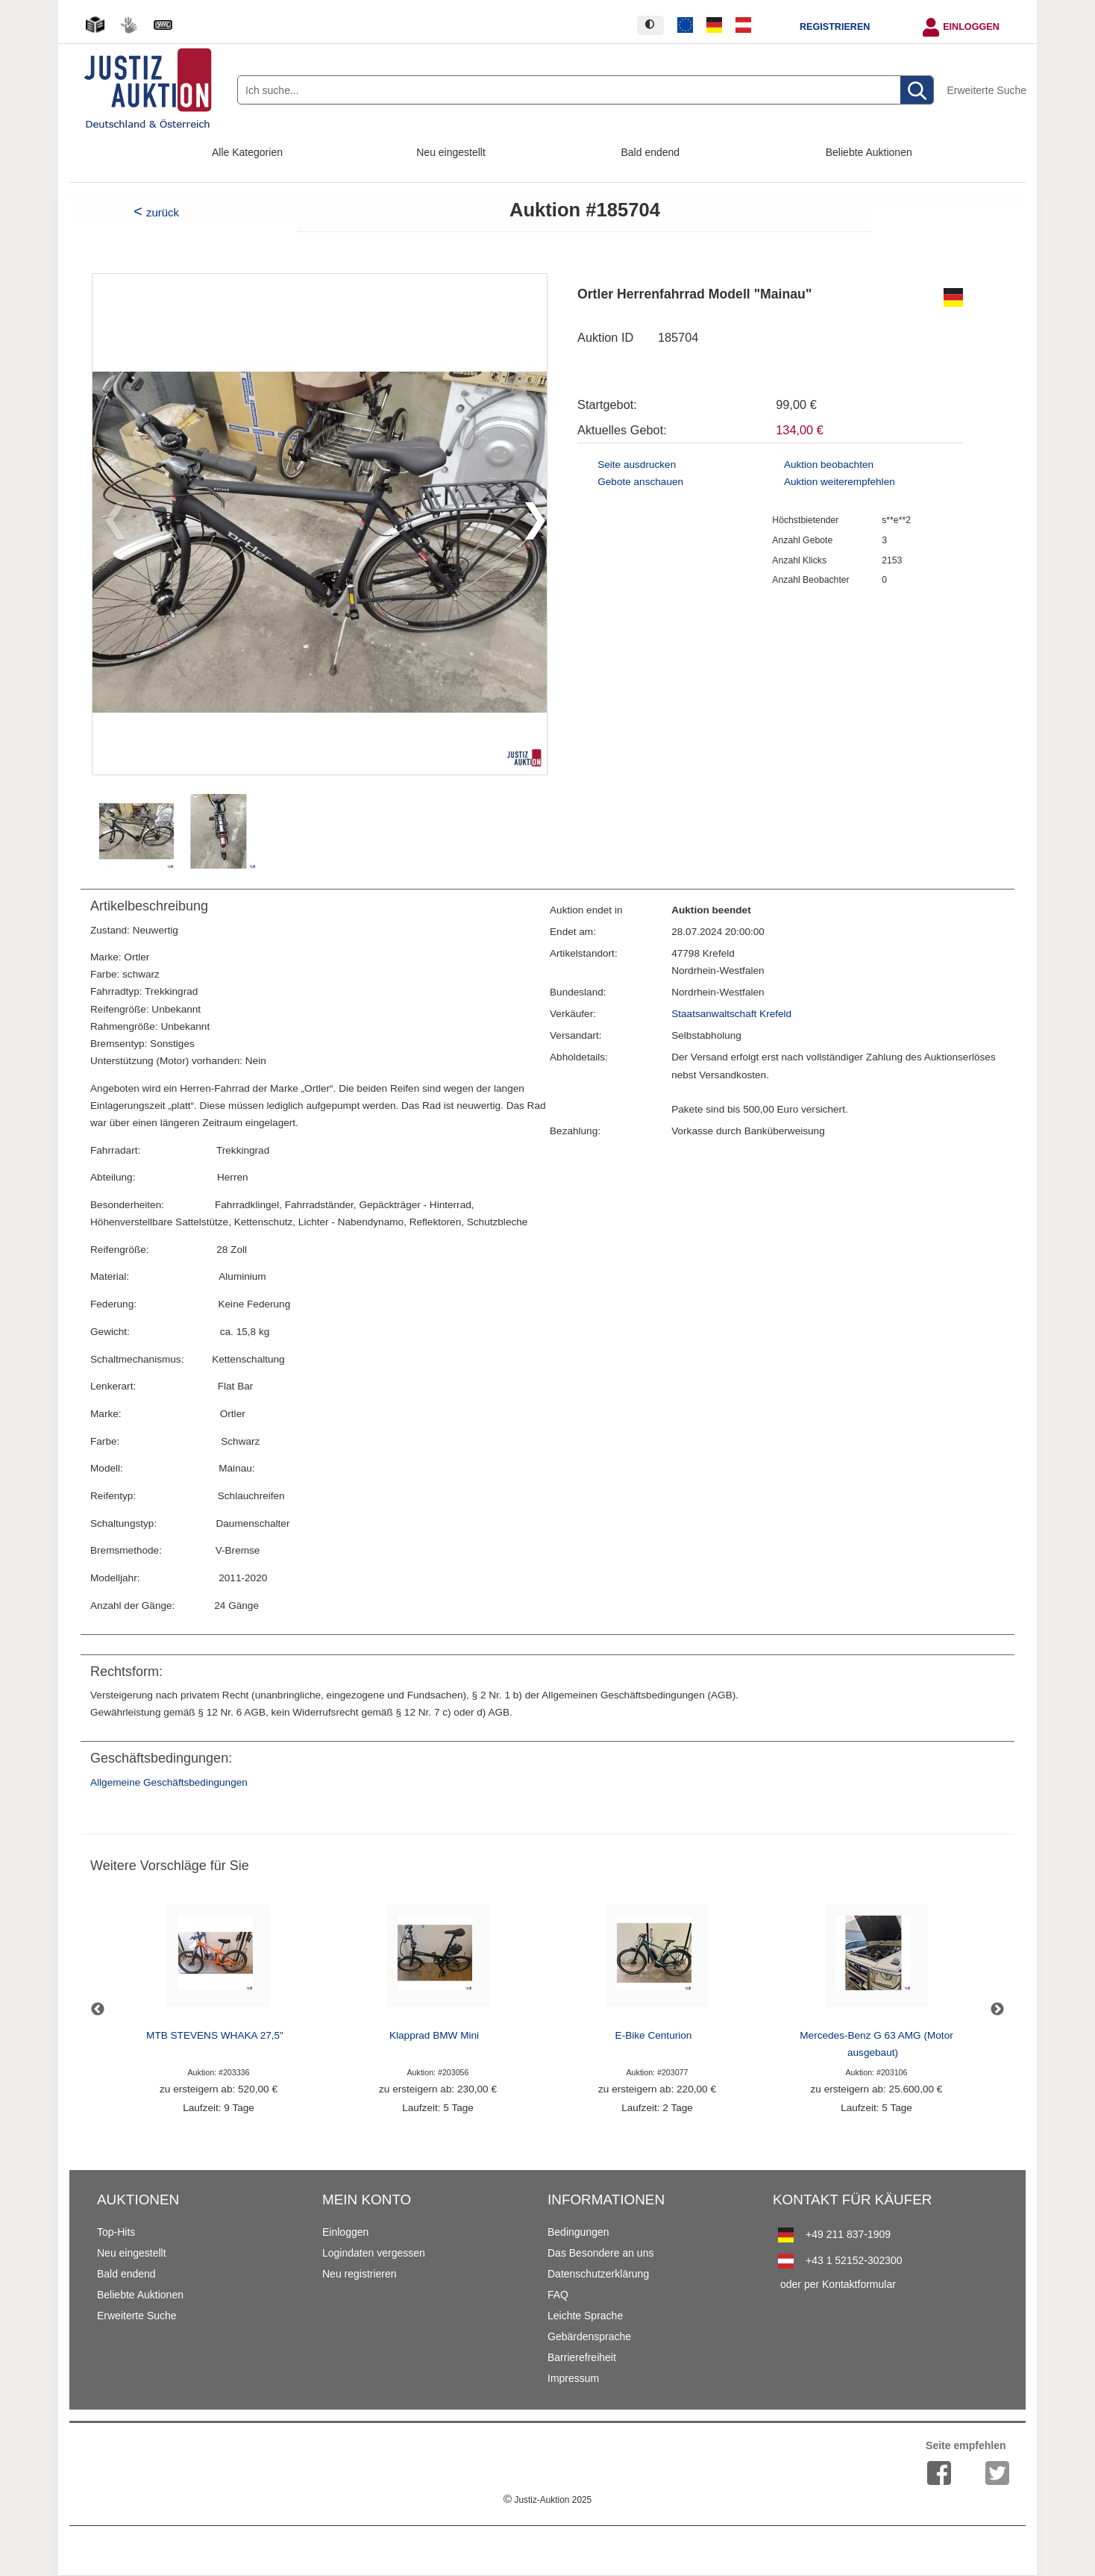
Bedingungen (578, 2232)
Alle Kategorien (247, 152)
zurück (162, 212)
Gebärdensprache (589, 2336)
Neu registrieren (359, 2274)
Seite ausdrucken (636, 464)
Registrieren (835, 27)
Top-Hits (116, 2232)
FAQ (558, 2295)
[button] (529, 523)
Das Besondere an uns (600, 2253)
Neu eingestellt (451, 152)
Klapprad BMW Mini (434, 2035)
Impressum (573, 2378)
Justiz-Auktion (547, 2500)
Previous (97, 2009)
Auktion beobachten (828, 464)
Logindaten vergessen (373, 2253)
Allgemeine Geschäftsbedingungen (169, 1782)
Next (997, 2009)
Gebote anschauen (640, 481)
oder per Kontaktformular (838, 2284)
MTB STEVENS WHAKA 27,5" (214, 2035)
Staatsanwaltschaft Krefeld (731, 1013)
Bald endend (650, 152)
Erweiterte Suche (986, 90)
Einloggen (971, 27)
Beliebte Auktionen (869, 152)
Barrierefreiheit (582, 2357)
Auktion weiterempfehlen (839, 481)
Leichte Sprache (585, 2316)
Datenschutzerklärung (598, 2274)
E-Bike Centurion (653, 2035)
